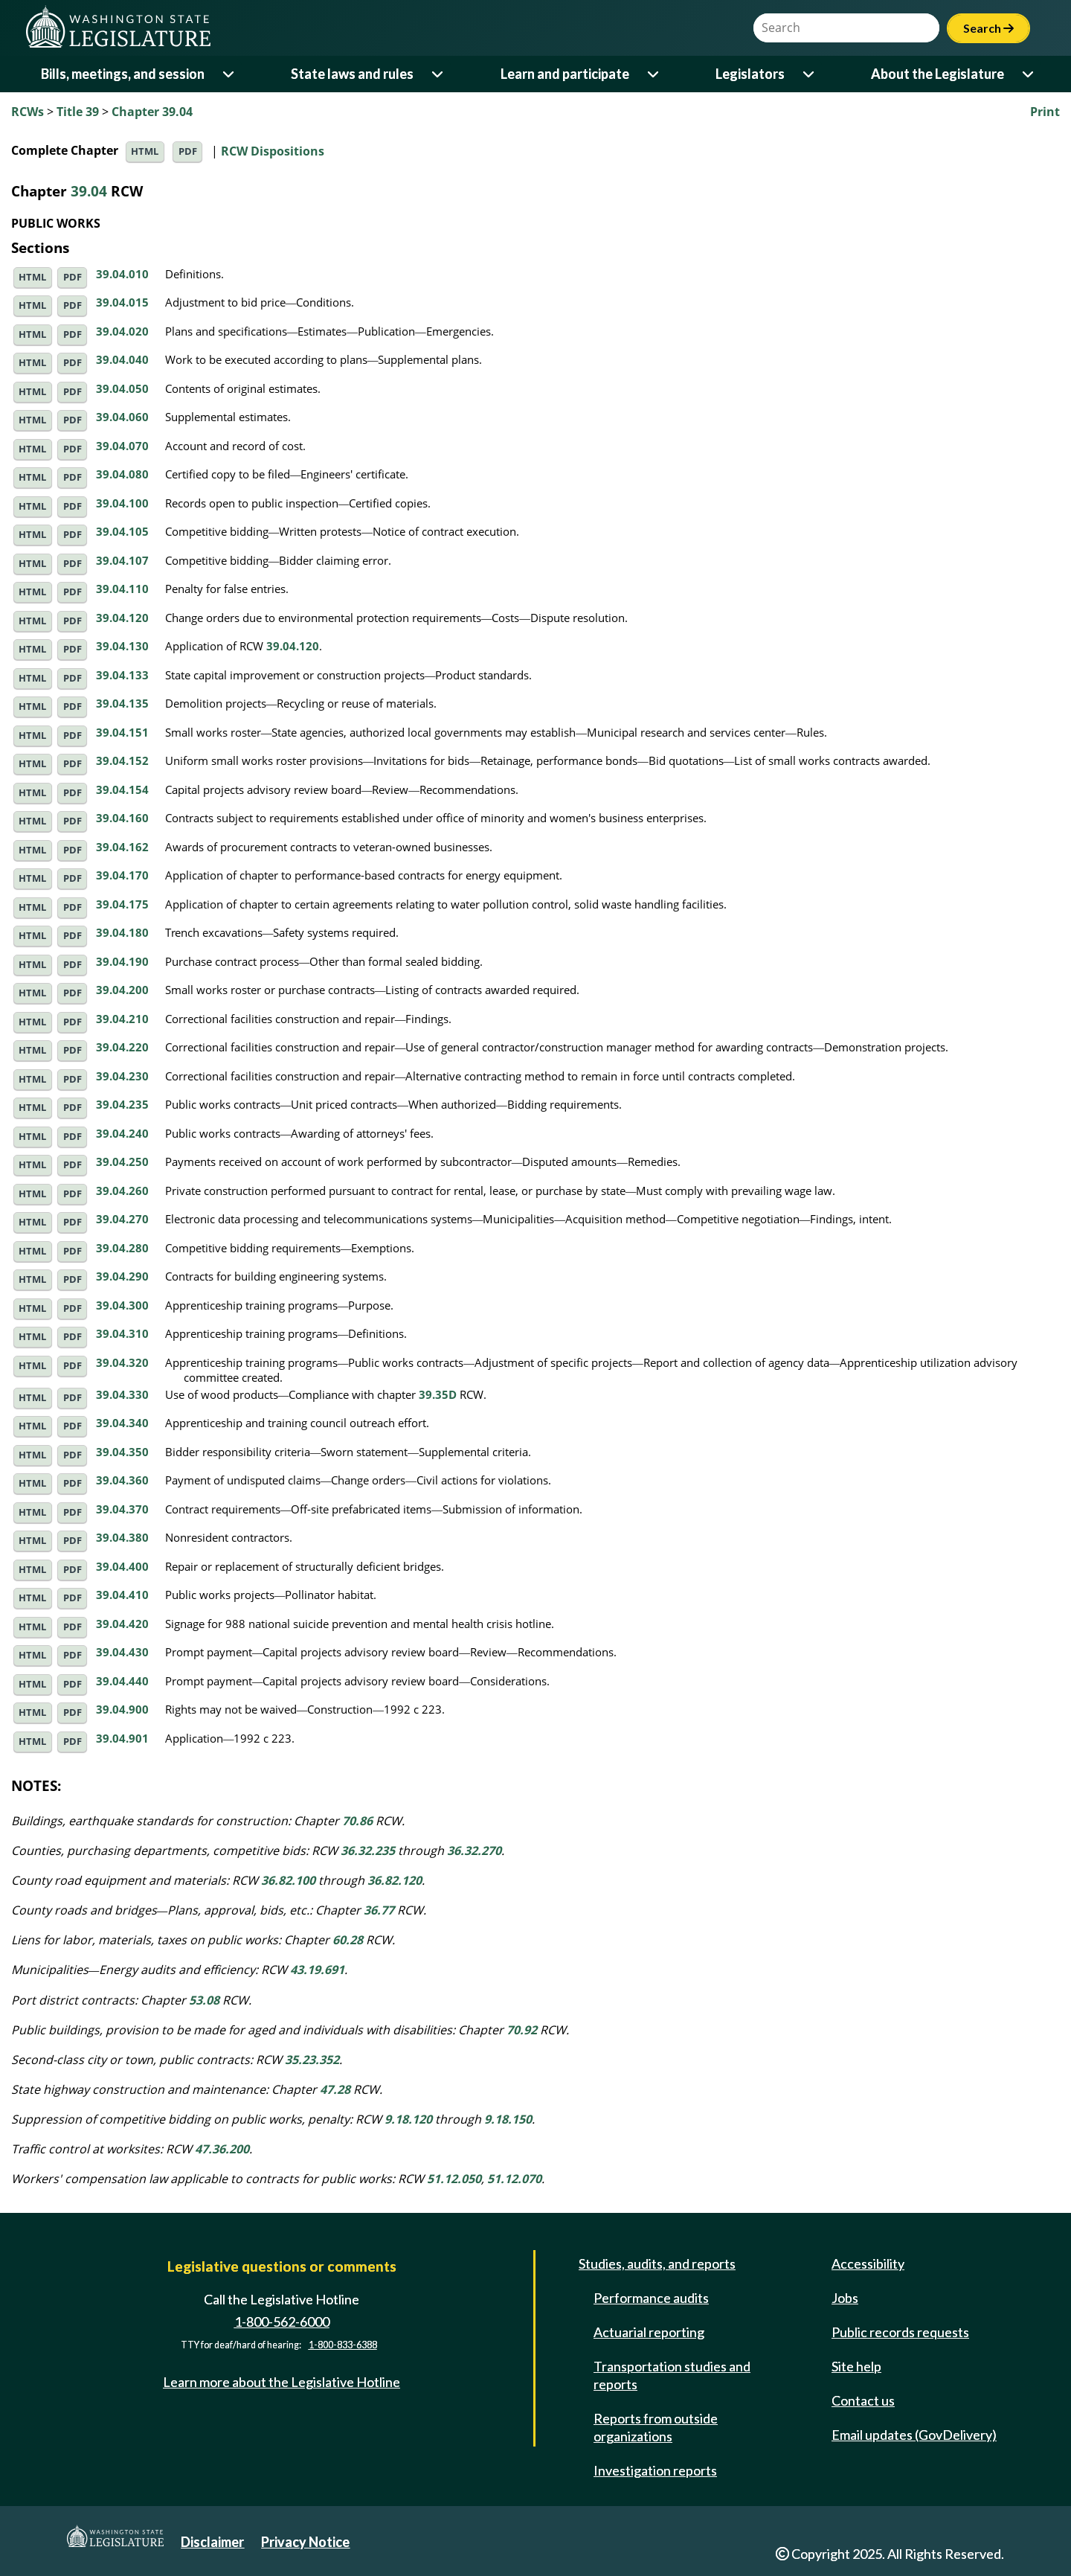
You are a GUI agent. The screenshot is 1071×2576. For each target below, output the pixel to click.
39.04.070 (122, 445)
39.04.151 (122, 732)
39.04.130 (122, 645)
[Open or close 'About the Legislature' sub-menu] (1029, 74)
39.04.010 (122, 273)
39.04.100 (122, 503)
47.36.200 (222, 2149)
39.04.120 (122, 617)
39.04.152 (122, 760)
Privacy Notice (305, 2542)
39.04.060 (122, 416)
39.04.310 (122, 1333)
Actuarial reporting (649, 2332)
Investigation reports (655, 2470)
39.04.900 (122, 1709)
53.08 (204, 2000)
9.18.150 (508, 2119)
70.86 (357, 1821)
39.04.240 (122, 1133)
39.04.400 (122, 1566)
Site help (856, 2366)
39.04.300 (122, 1305)
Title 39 (78, 111)
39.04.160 (122, 817)
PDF (187, 151)
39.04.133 (122, 674)
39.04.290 (122, 1276)
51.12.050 (454, 2178)
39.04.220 (122, 1046)
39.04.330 (122, 1394)
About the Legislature (937, 73)
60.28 (347, 1940)
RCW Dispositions (272, 150)
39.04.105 (122, 531)
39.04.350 (122, 1451)
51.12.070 (514, 2178)
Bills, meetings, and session (123, 73)
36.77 (379, 1910)
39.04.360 (122, 1480)
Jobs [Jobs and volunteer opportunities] (845, 2298)
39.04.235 (122, 1104)
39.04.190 (122, 961)
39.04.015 (122, 302)
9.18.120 (408, 2119)
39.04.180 (122, 932)
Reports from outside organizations (656, 2427)
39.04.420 (122, 1623)
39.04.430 (122, 1651)
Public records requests (900, 2332)
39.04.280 (122, 1247)
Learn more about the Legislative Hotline (281, 2382)
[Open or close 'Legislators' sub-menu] (809, 74)
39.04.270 (122, 1218)
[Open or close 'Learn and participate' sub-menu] (654, 74)
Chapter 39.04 (152, 111)
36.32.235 (368, 1850)
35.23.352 (312, 2059)
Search (988, 28)
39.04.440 (122, 1680)
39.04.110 (122, 588)
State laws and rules (352, 73)
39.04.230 (122, 1075)
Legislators (750, 73)
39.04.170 (122, 875)
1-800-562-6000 (281, 2321)
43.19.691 (317, 1969)
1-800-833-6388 (343, 2345)
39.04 (89, 191)
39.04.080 (122, 474)
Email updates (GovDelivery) (914, 2434)
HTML (144, 151)
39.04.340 (122, 1422)
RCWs (27, 111)
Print (1045, 111)
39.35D (438, 1394)
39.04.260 (122, 1190)
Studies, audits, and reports (657, 2263)
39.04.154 (122, 789)
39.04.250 (122, 1161)
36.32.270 (474, 1850)
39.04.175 (122, 904)
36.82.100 (288, 1880)
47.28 (335, 2089)
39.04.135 (122, 703)
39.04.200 (122, 989)
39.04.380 (122, 1537)
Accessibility (868, 2263)
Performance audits (651, 2298)
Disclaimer (212, 2542)
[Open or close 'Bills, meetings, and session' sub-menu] (229, 74)
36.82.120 (394, 1880)
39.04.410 (122, 1594)
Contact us (863, 2400)
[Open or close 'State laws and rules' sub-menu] (438, 74)
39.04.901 (122, 1738)
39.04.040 (122, 359)
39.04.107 (122, 560)
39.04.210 (122, 1018)
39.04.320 (122, 1362)
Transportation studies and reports (672, 2375)
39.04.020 (122, 331)
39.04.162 (122, 846)
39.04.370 (122, 1509)
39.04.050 (122, 388)
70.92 (521, 2030)
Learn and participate (565, 73)
